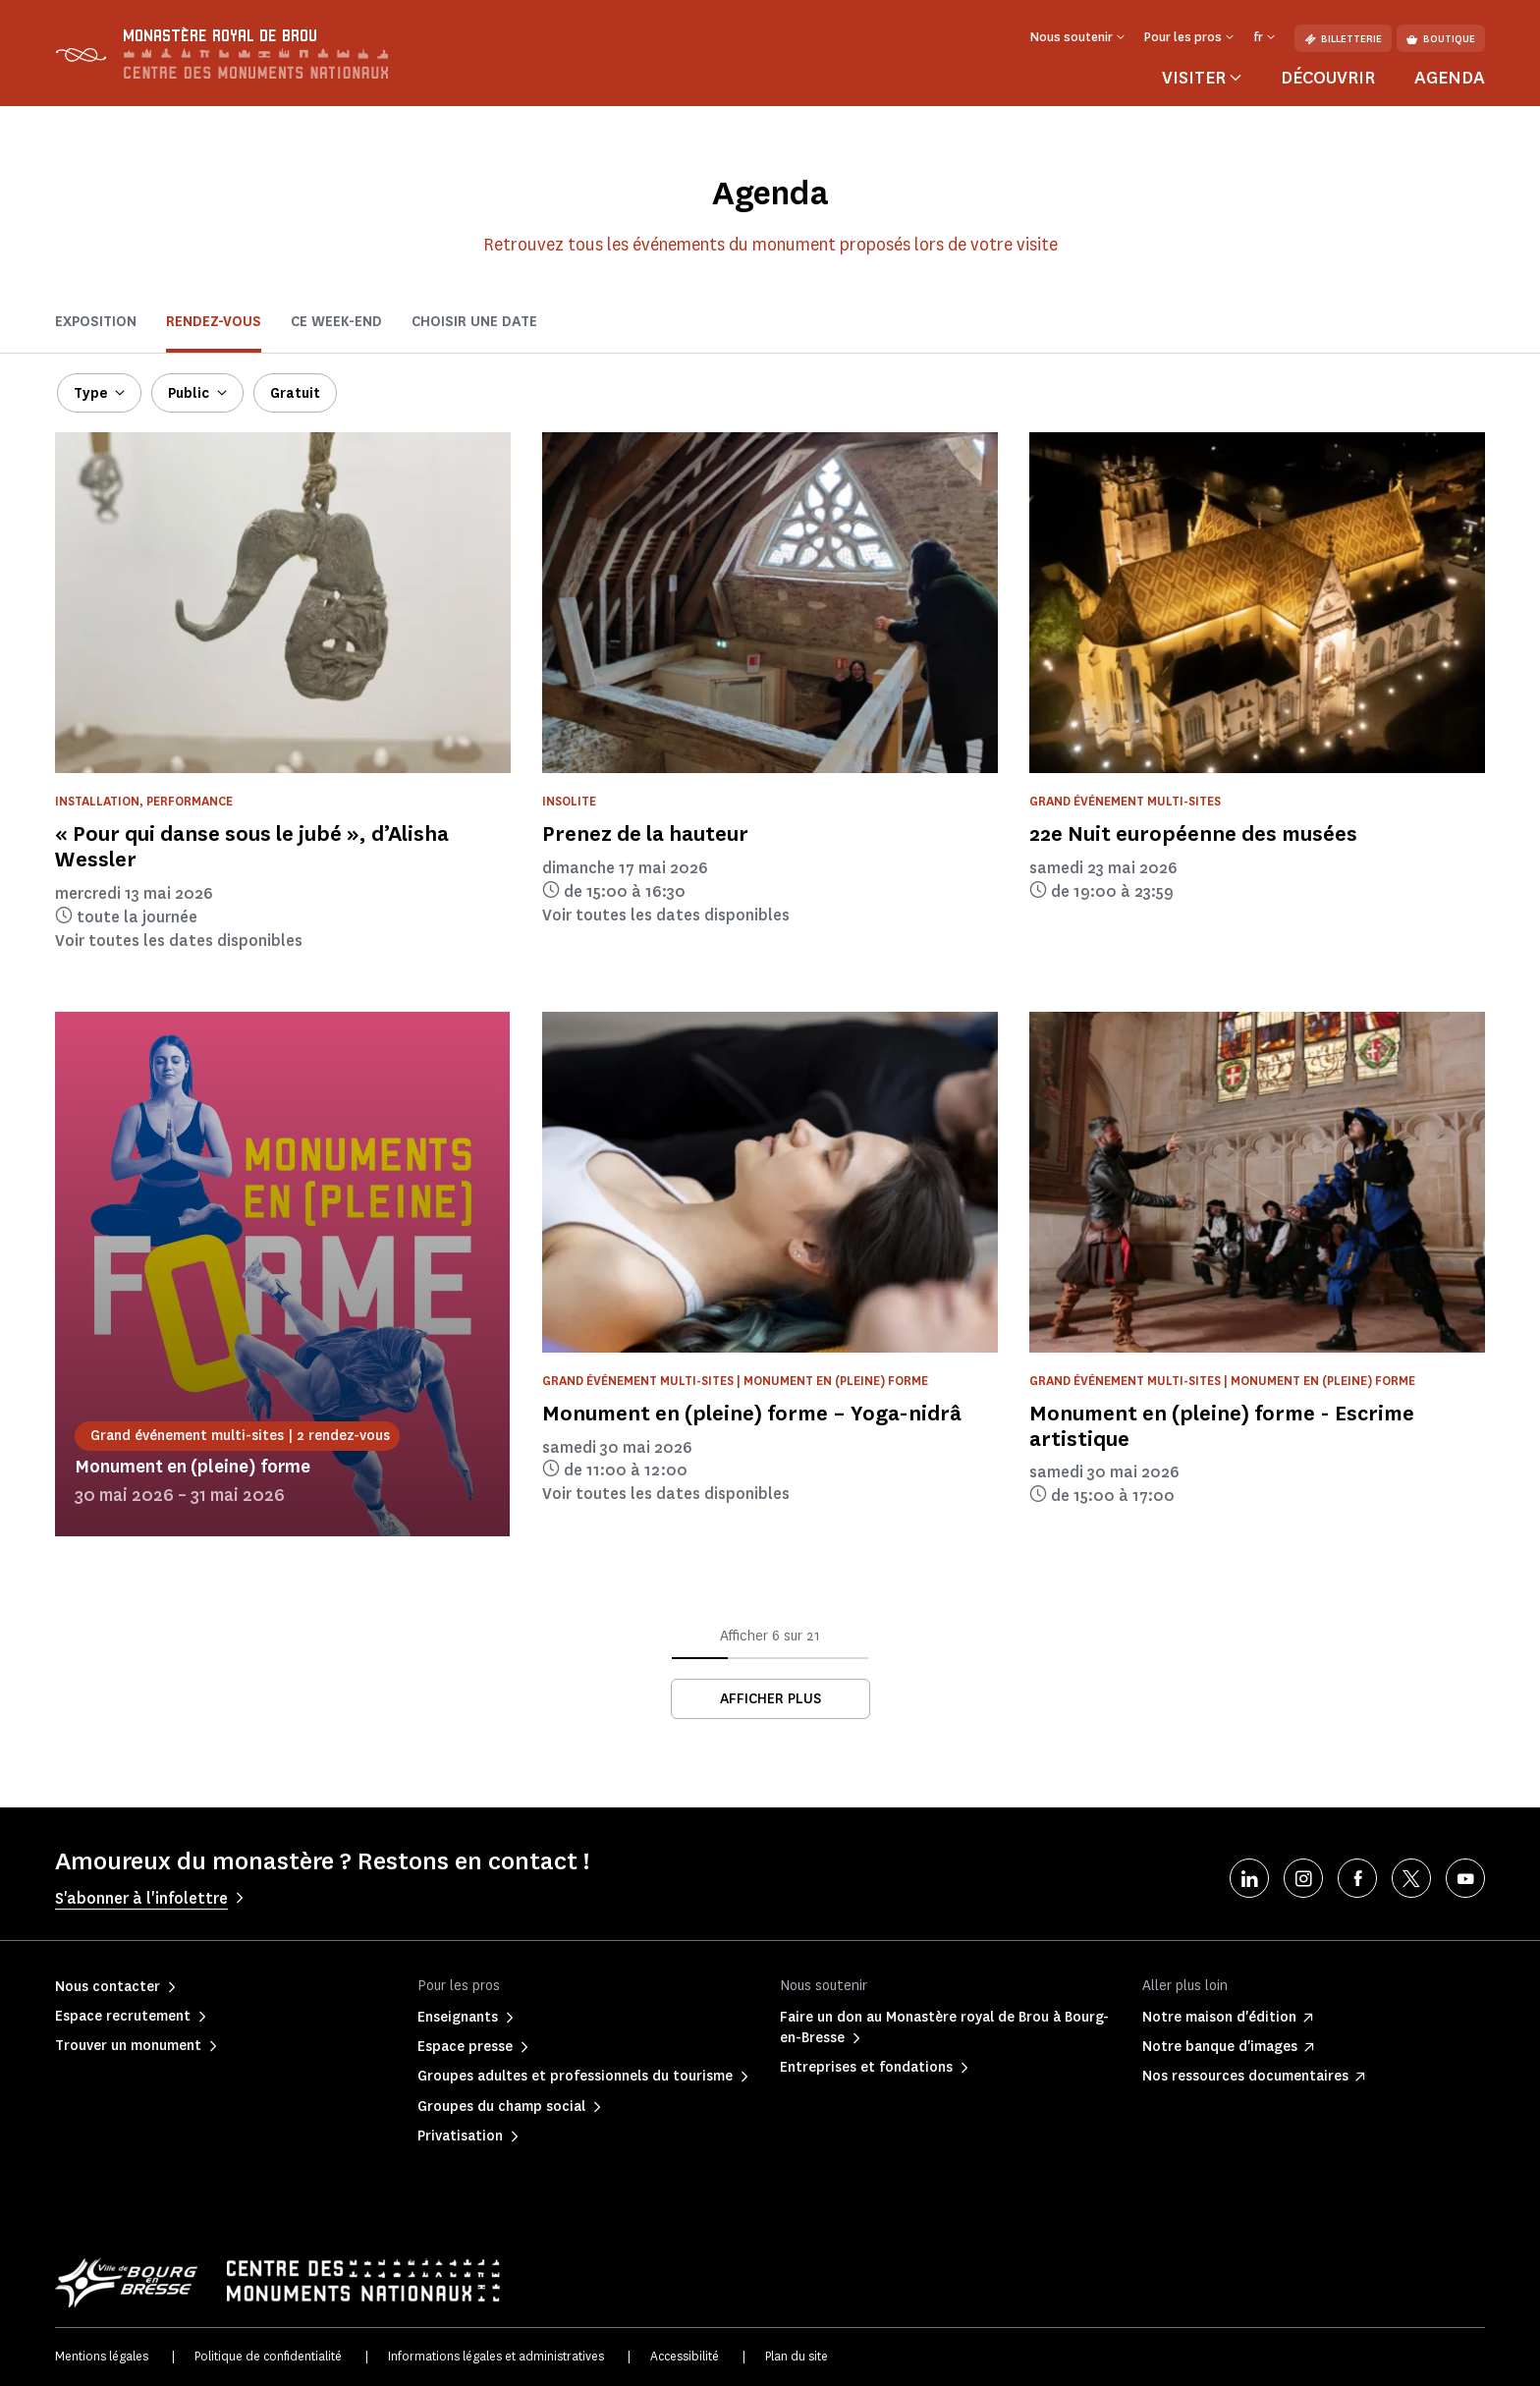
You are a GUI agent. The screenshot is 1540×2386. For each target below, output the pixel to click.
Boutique (1440, 38)
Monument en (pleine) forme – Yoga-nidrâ (752, 1413)
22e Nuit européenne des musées (1193, 833)
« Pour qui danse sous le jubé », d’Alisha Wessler (252, 846)
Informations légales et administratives (496, 2356)
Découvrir (1328, 77)
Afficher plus (770, 1699)
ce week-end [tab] (336, 321)
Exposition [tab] (96, 321)
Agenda (1449, 77)
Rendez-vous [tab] (213, 321)
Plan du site (796, 2356)
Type (90, 393)
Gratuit (295, 393)
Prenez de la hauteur (645, 833)
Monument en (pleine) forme (192, 1466)
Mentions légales (101, 2356)
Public (188, 393)
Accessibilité (684, 2356)
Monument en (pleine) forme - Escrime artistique (1221, 1426)
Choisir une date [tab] (474, 321)
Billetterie (1343, 38)
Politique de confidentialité (268, 2356)
